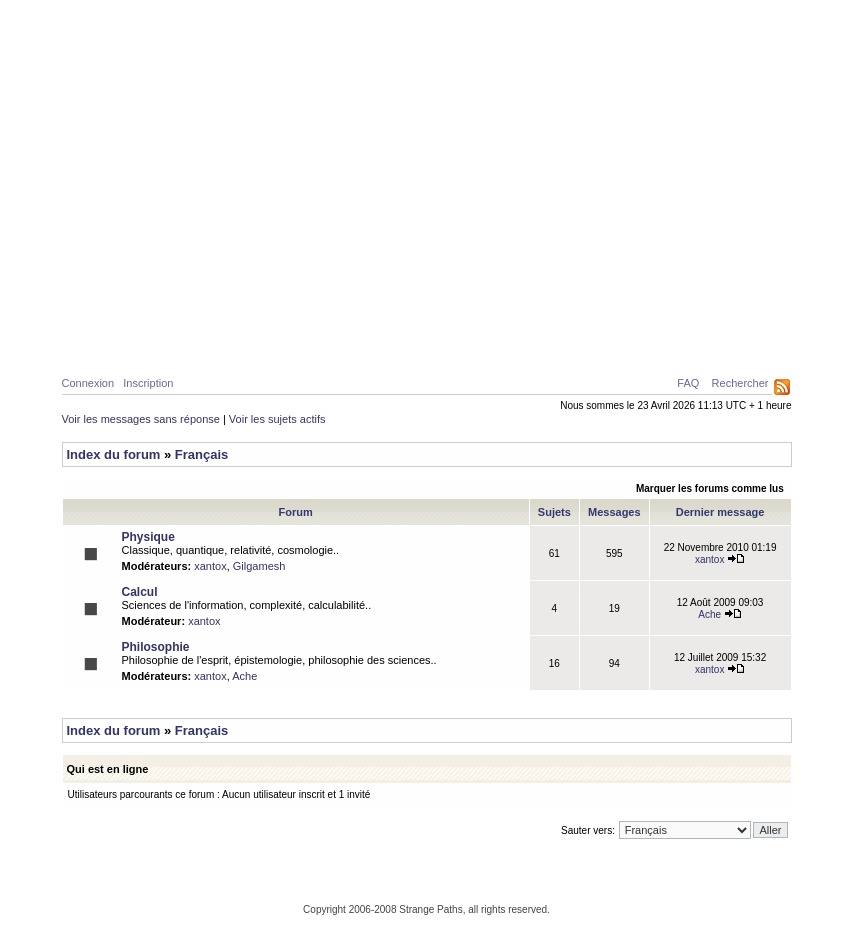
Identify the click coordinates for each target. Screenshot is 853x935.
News (479, 341)
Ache (720, 614)
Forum (540, 341)
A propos (613, 341)
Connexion (88, 383)
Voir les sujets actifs (277, 419)
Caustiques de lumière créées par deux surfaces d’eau (636, 295)
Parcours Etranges (427, 92)
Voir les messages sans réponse (141, 419)
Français (201, 454)
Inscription (148, 383)
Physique (167, 341)
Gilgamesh (259, 566)
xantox (210, 566)
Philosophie (327, 341)
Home (97, 341)
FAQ (688, 383)
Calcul (241, 341)
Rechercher (740, 383)
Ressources (706, 341)
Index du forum (114, 454)
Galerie (414, 341)
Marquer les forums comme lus (710, 488)
